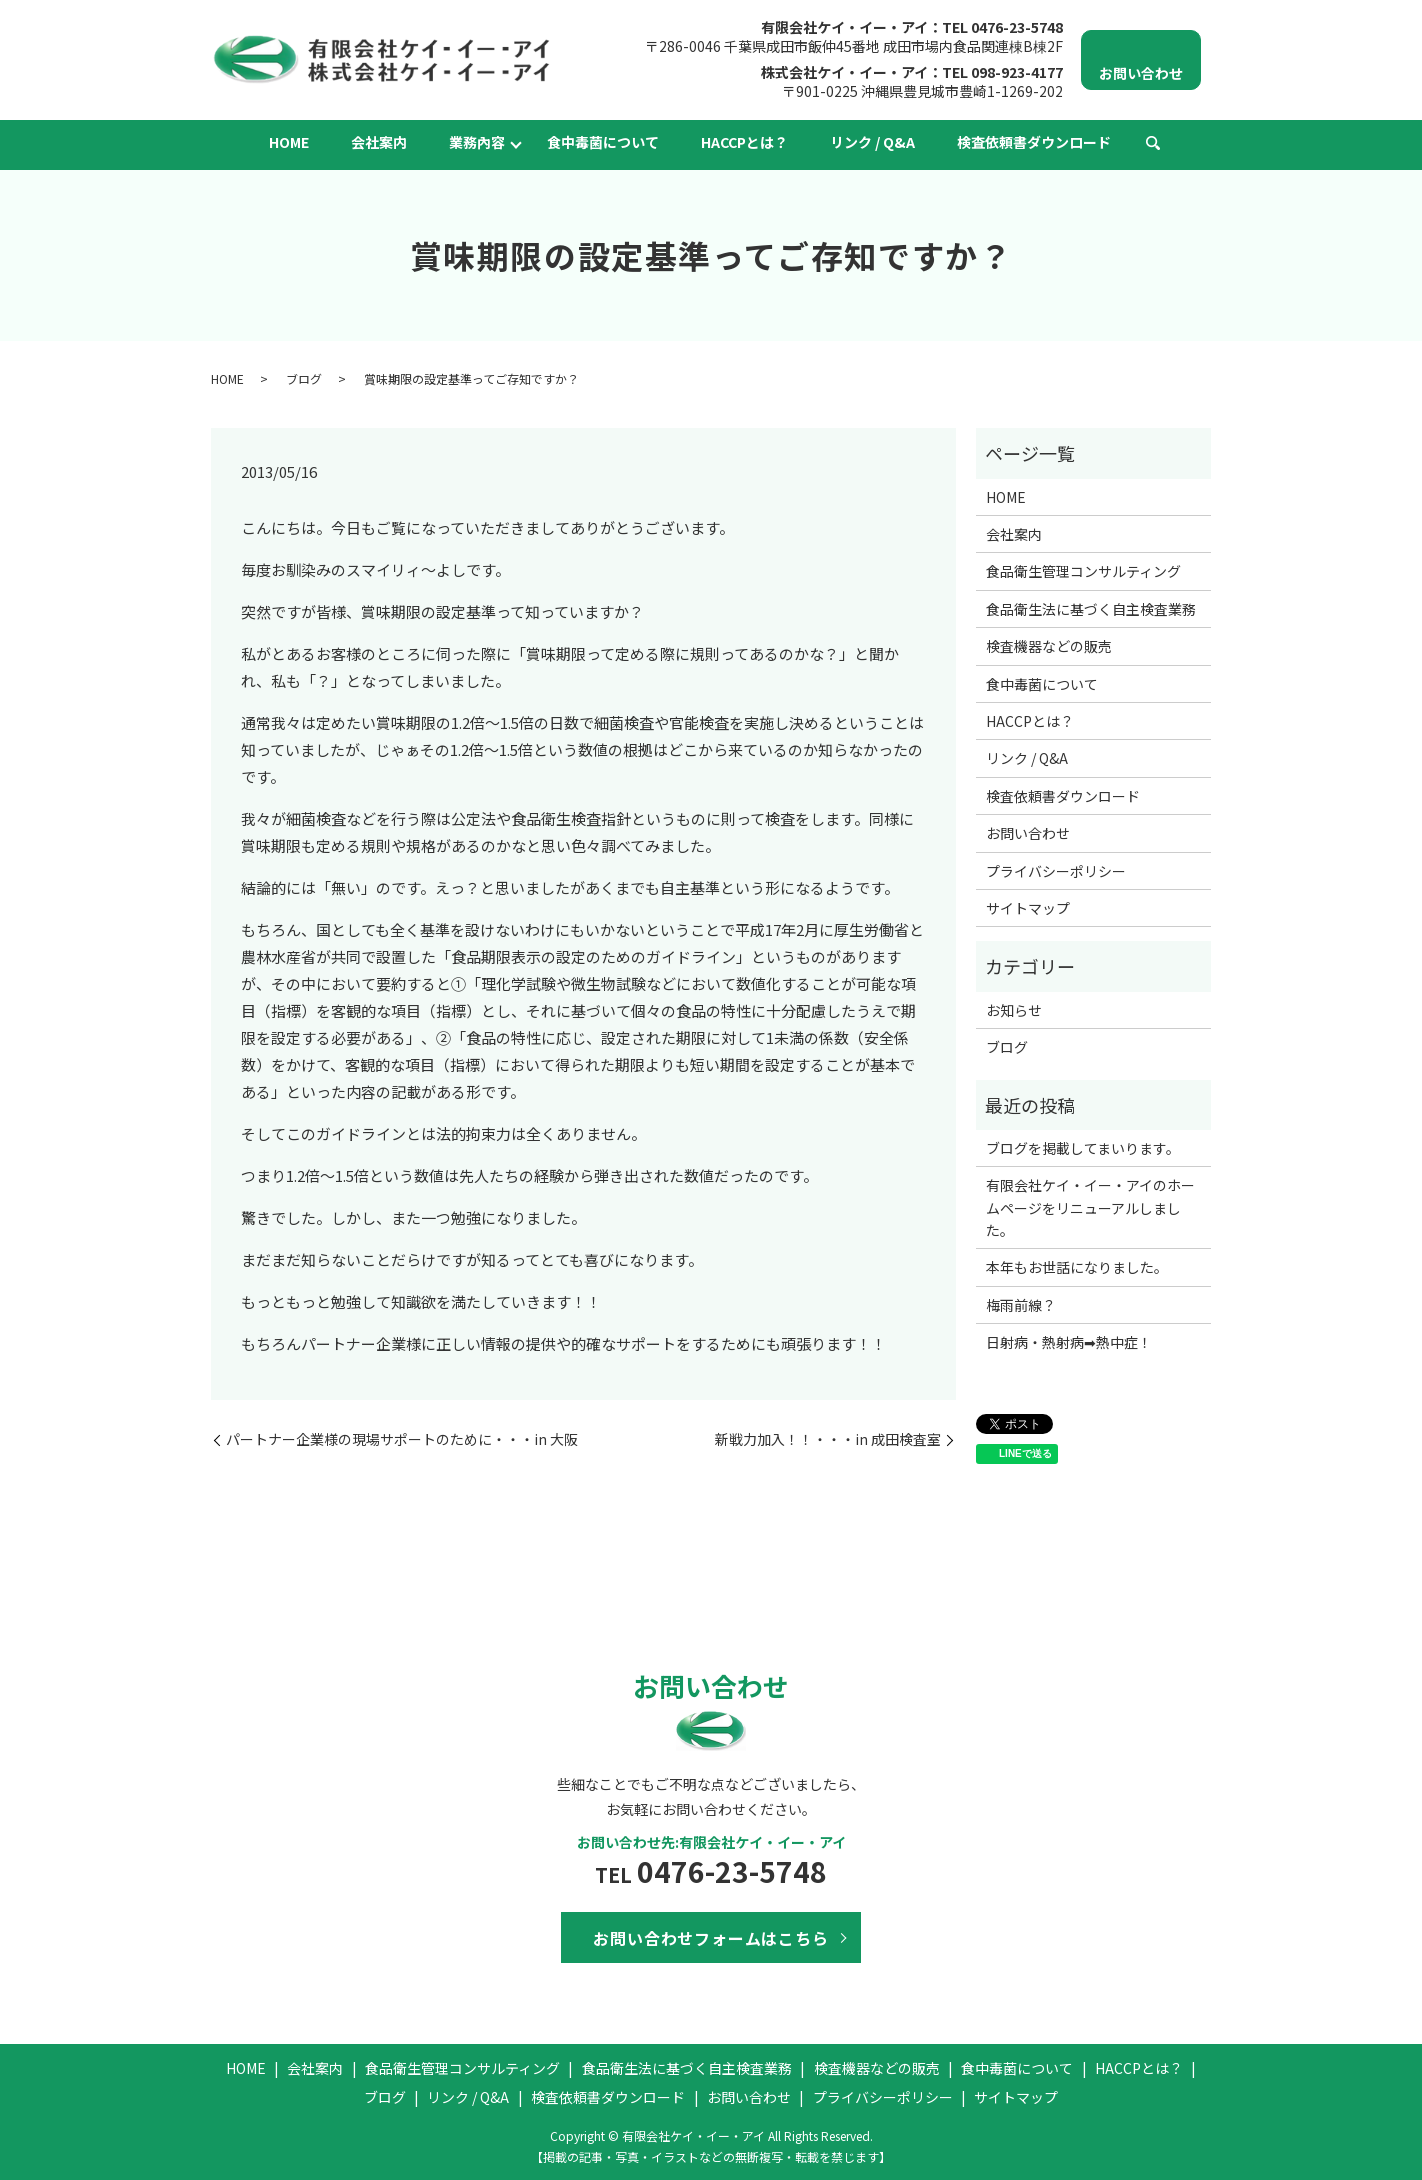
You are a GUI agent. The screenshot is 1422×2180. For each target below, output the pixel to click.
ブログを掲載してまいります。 (1083, 1148)
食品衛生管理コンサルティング (1083, 571)
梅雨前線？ (1021, 1305)
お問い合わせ (1028, 833)
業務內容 (477, 142)
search (1153, 144)
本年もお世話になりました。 (1077, 1267)
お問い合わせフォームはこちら (710, 1938)
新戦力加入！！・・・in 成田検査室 (828, 1439)
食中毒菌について (603, 142)
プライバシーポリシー (1056, 871)
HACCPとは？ (744, 142)
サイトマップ (1028, 908)
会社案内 (379, 142)
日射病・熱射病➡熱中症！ (1069, 1342)
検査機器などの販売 (1049, 646)
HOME (289, 142)
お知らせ (1014, 1010)
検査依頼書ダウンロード (1034, 142)
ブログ (304, 378)
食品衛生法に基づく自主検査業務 (1091, 609)
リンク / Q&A (872, 142)
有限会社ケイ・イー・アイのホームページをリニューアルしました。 (1090, 1207)
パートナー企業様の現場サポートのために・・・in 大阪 (402, 1439)
